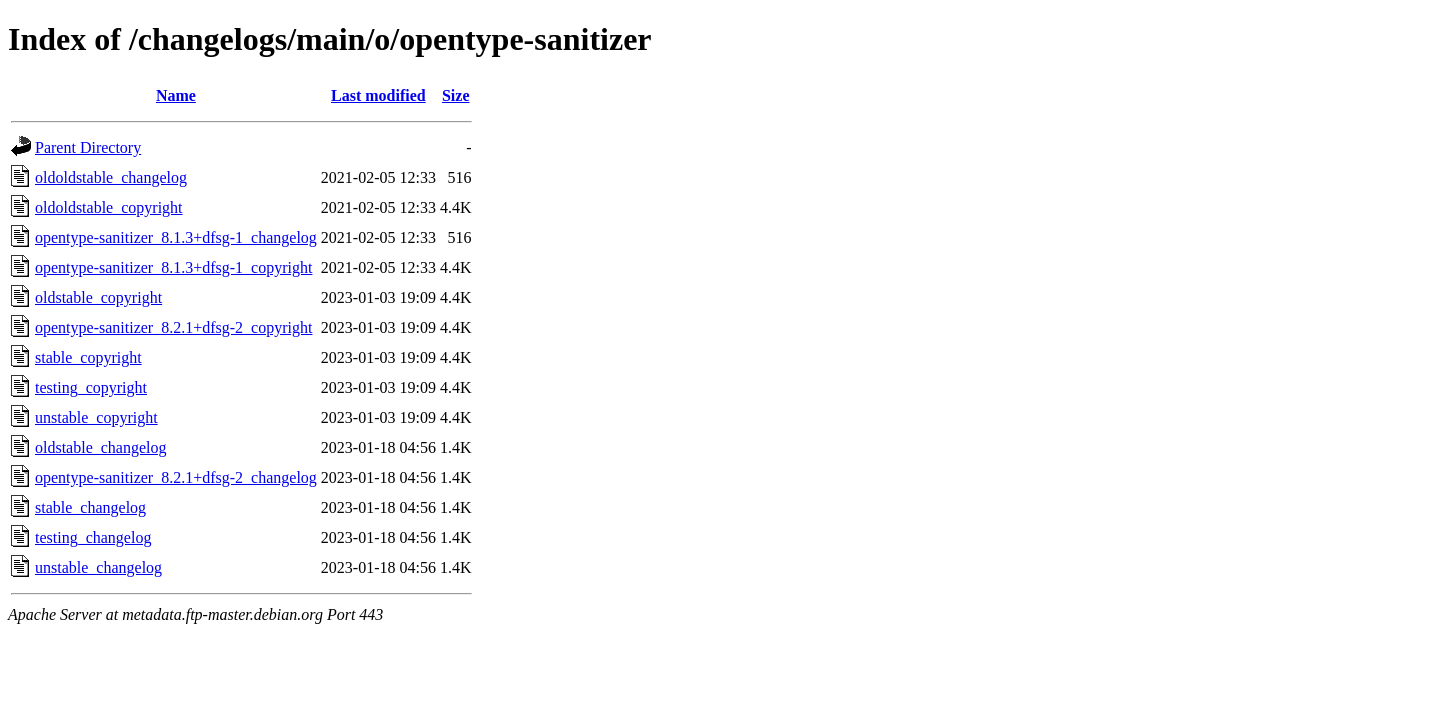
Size (456, 95)
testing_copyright (91, 387)
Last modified (378, 95)
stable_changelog (90, 507)
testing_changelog (93, 537)
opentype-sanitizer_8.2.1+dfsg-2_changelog (176, 477)
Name (176, 95)
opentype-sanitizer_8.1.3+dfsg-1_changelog (176, 237)
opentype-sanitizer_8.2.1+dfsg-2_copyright (173, 327)
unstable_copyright (96, 417)
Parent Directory (88, 147)
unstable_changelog (98, 567)
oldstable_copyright (98, 297)
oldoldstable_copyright (109, 207)
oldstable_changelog (101, 447)
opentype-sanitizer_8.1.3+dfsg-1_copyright (173, 267)
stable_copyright (88, 357)
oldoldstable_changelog (111, 177)
